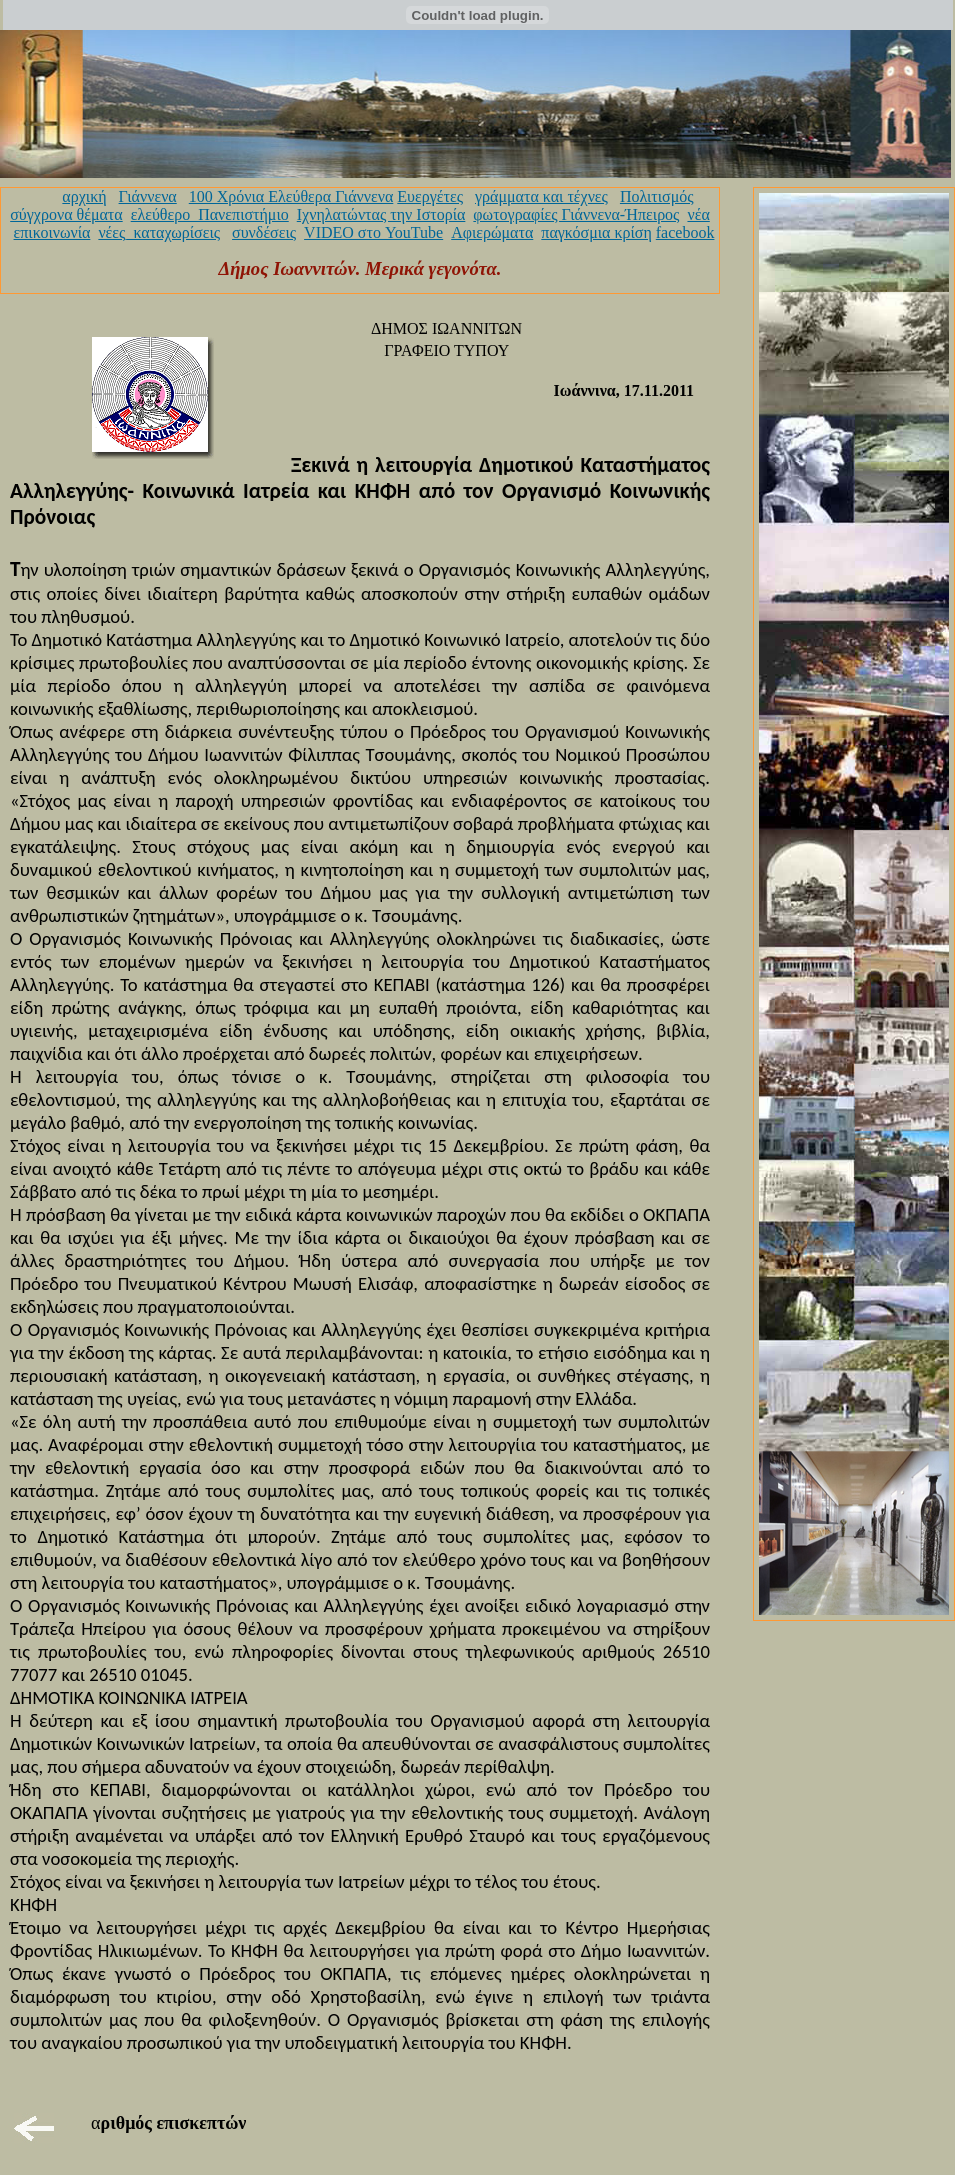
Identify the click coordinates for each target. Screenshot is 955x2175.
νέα (698, 214)
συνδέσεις (264, 232)
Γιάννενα (148, 196)
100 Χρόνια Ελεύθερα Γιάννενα (291, 196)
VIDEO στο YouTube (373, 232)
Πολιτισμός (657, 196)
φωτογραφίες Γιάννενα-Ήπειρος (576, 214)
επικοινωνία (52, 232)
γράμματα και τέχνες (541, 196)
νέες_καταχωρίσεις (159, 232)
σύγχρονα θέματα (66, 214)
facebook (685, 232)
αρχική (84, 196)
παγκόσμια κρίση (596, 232)
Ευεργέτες (430, 196)
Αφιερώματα (492, 232)
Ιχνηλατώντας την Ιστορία (381, 214)
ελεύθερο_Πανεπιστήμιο (210, 214)
